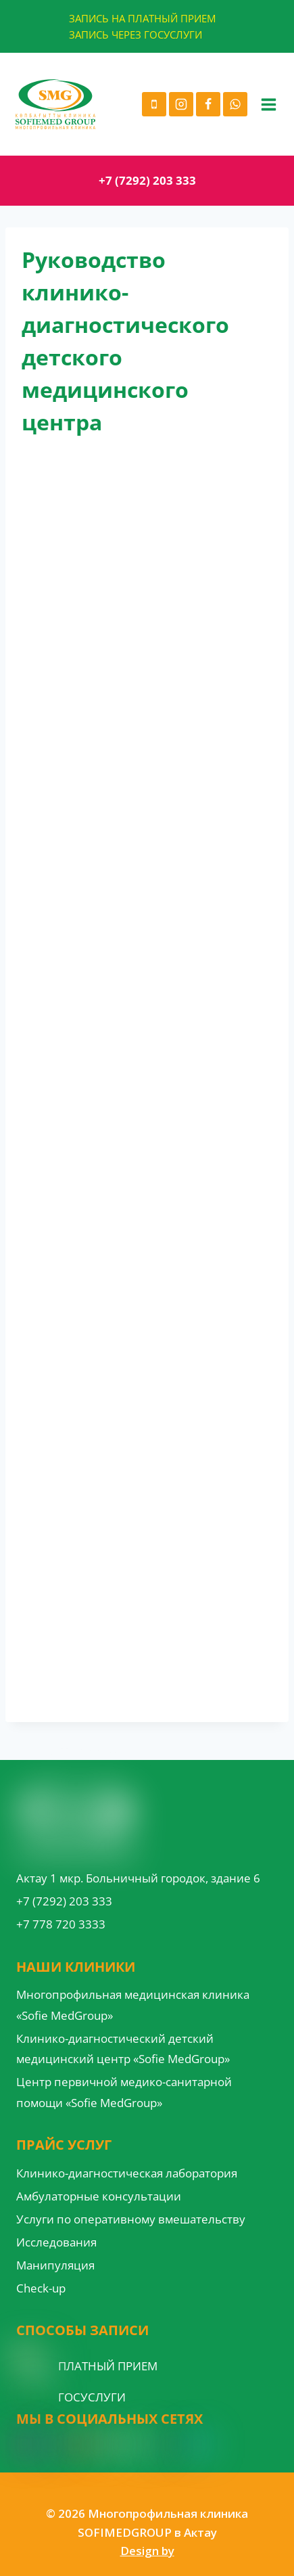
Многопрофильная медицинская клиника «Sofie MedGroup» (132, 2005)
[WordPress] (124, 2444)
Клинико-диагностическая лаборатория (126, 2173)
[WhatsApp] (235, 104)
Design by (147, 2550)
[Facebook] (208, 104)
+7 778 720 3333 (60, 1924)
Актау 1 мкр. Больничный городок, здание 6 (138, 1878)
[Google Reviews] (100, 2444)
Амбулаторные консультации (98, 2196)
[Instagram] (181, 104)
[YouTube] (76, 2444)
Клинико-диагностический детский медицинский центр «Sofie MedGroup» (123, 2049)
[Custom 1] (174, 2444)
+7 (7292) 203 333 (147, 180)
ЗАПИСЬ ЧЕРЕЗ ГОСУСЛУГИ (135, 34)
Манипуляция (55, 2265)
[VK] (149, 2444)
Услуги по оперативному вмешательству (130, 2219)
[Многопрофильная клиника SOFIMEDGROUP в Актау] (55, 104)
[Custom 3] (200, 2444)
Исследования (56, 2242)
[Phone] (154, 104)
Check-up (41, 2288)
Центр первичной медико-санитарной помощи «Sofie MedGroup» (124, 2092)
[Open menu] (268, 104)
